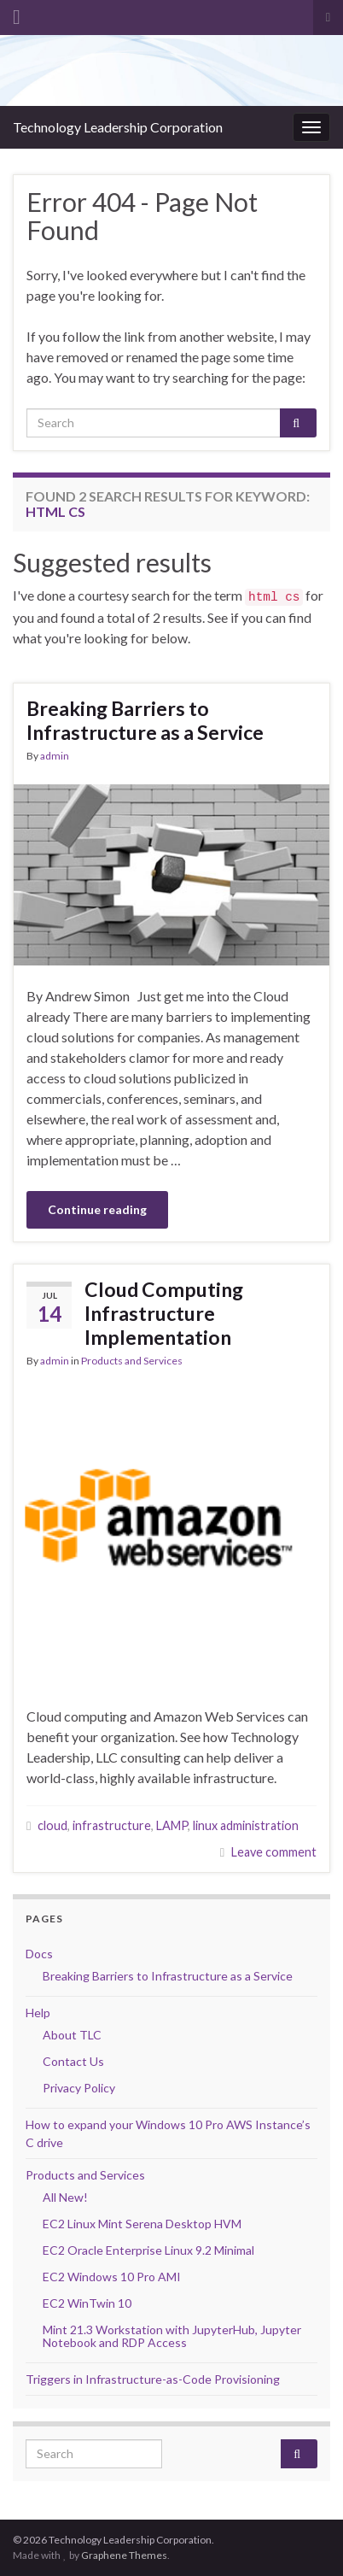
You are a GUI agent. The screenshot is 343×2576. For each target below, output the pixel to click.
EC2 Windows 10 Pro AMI (112, 2276)
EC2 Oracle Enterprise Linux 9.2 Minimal (148, 2250)
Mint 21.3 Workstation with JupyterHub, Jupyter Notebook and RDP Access (172, 2336)
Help (38, 2012)
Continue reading (97, 1209)
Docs (39, 1953)
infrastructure (112, 1825)
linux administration (246, 1825)
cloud (52, 1825)
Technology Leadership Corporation (118, 127)
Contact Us (73, 2061)
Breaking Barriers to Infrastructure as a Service (145, 720)
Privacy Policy (79, 2087)
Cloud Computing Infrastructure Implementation (163, 1313)
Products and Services (132, 1360)
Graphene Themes (124, 2555)
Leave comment (274, 1852)
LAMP (172, 1825)
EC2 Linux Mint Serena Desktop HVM (142, 2223)
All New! (65, 2197)
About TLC (72, 2034)
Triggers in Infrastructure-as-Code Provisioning (153, 2379)
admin (54, 755)
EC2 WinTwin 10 (87, 2303)
